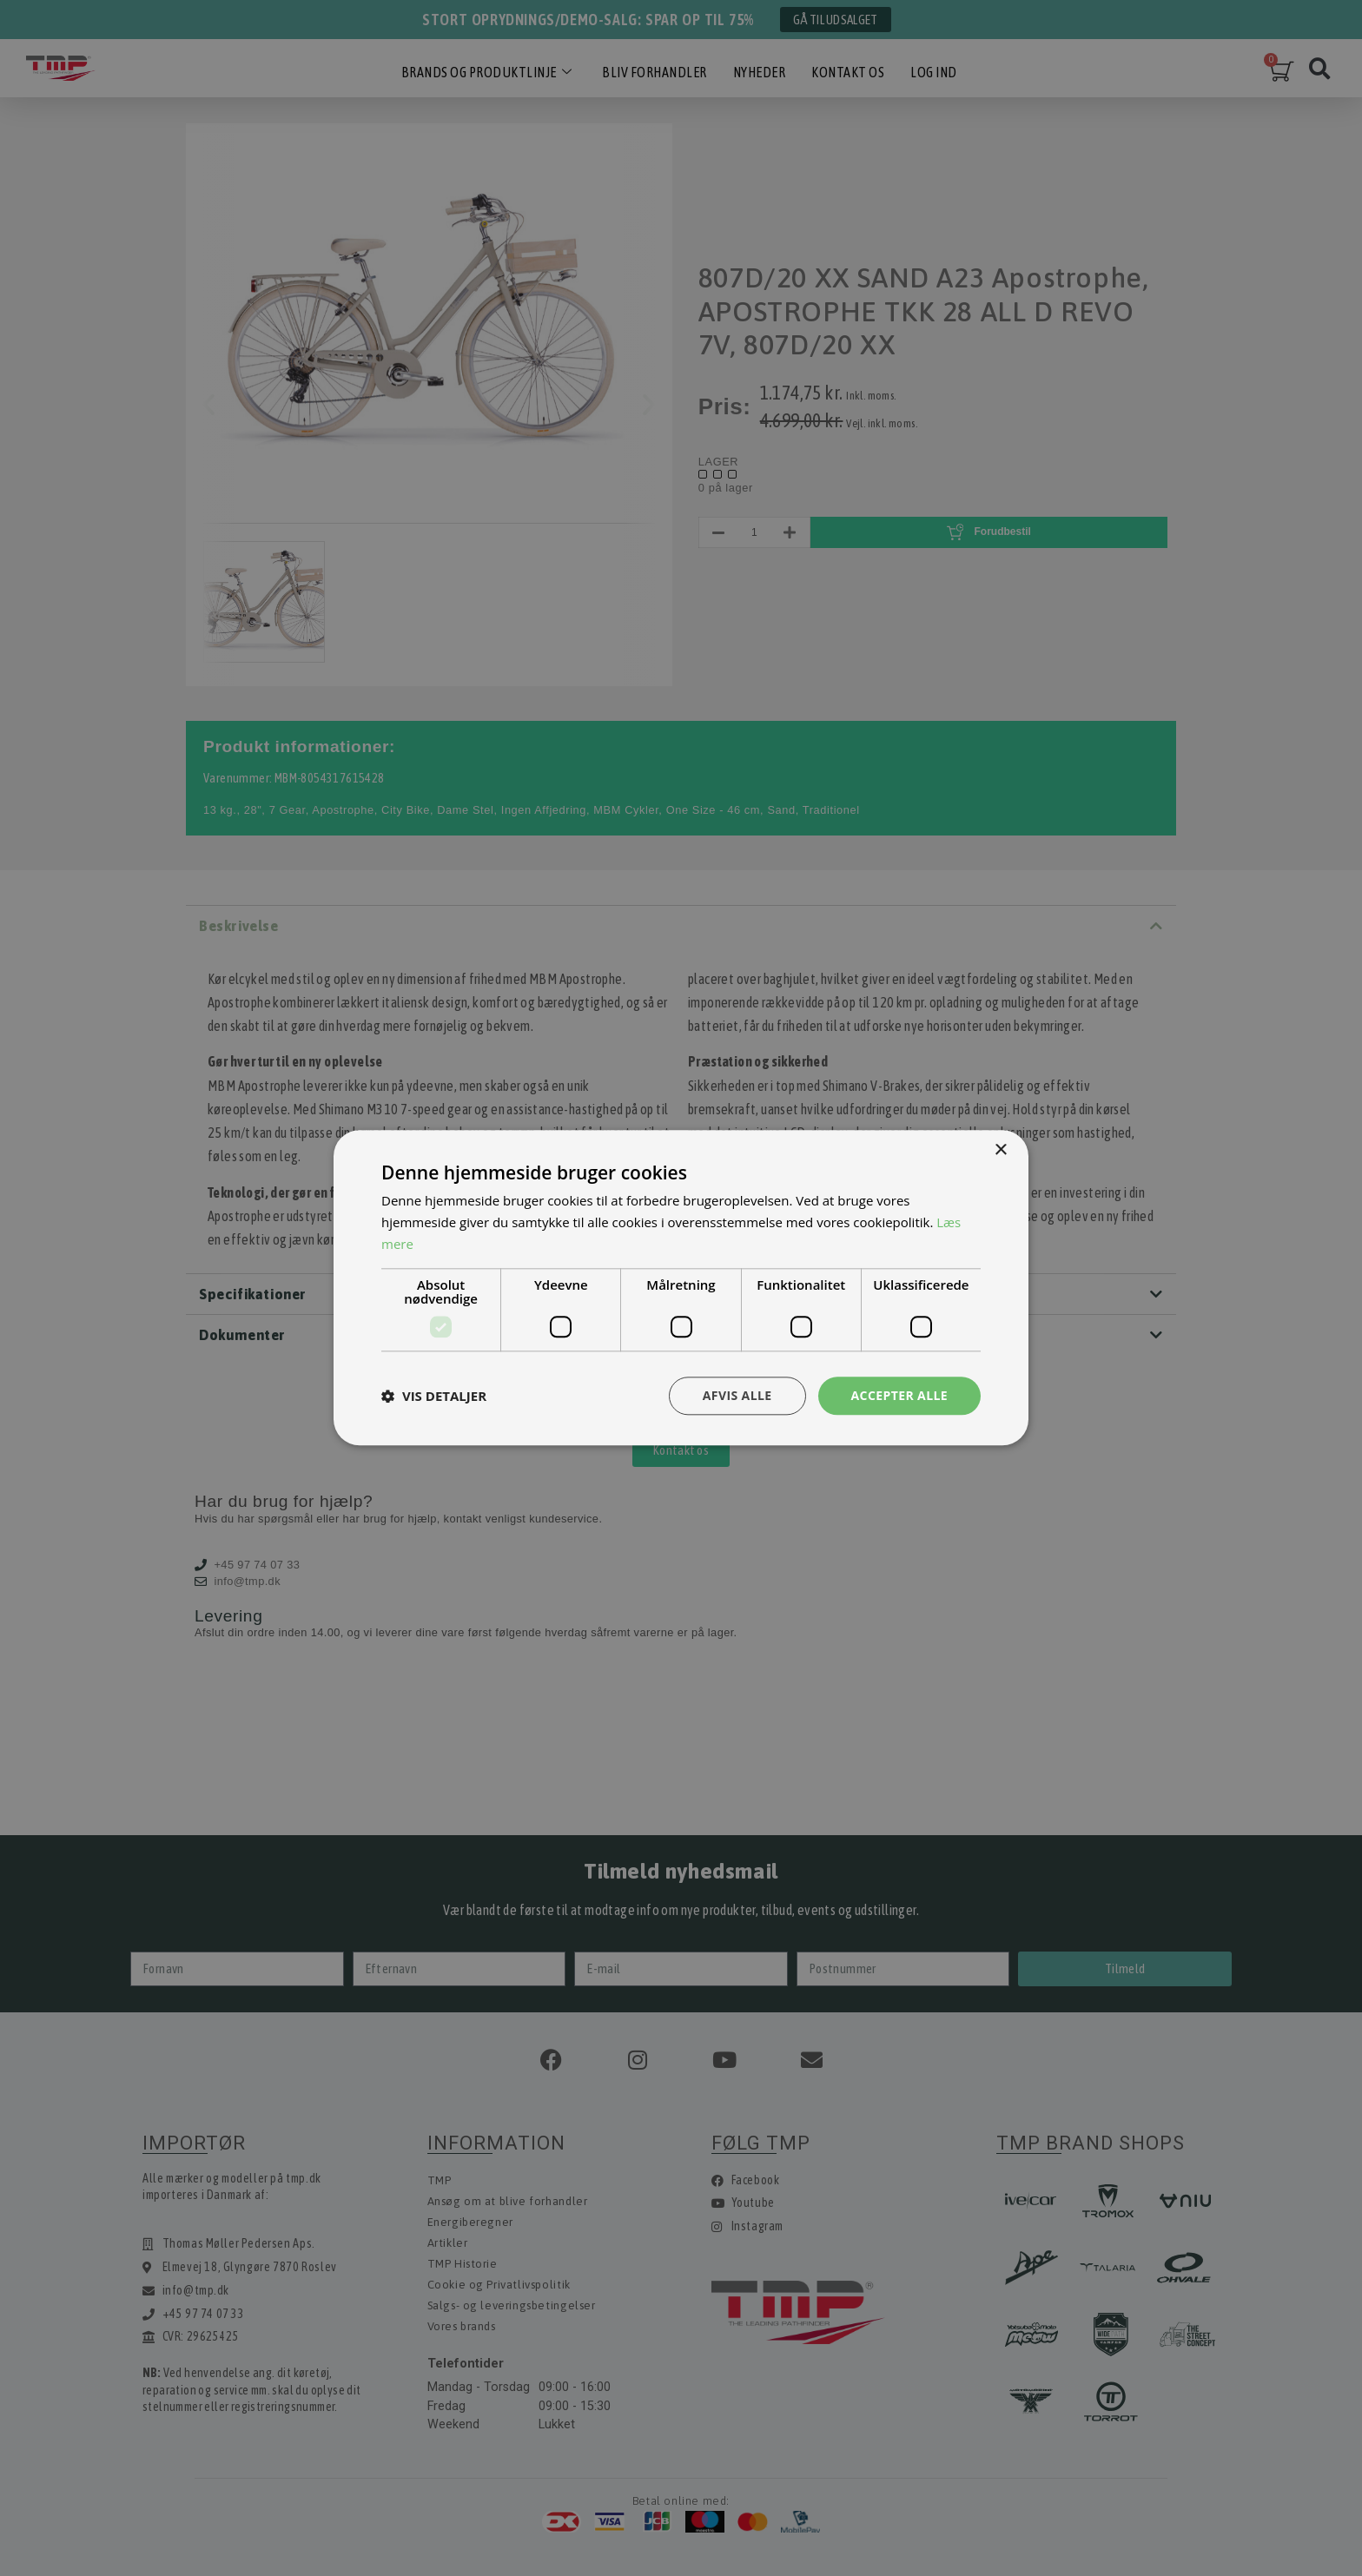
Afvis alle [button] (737, 1395)
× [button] (1000, 1150)
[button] (433, 1396)
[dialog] (681, 1288)
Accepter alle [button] (899, 1395)
